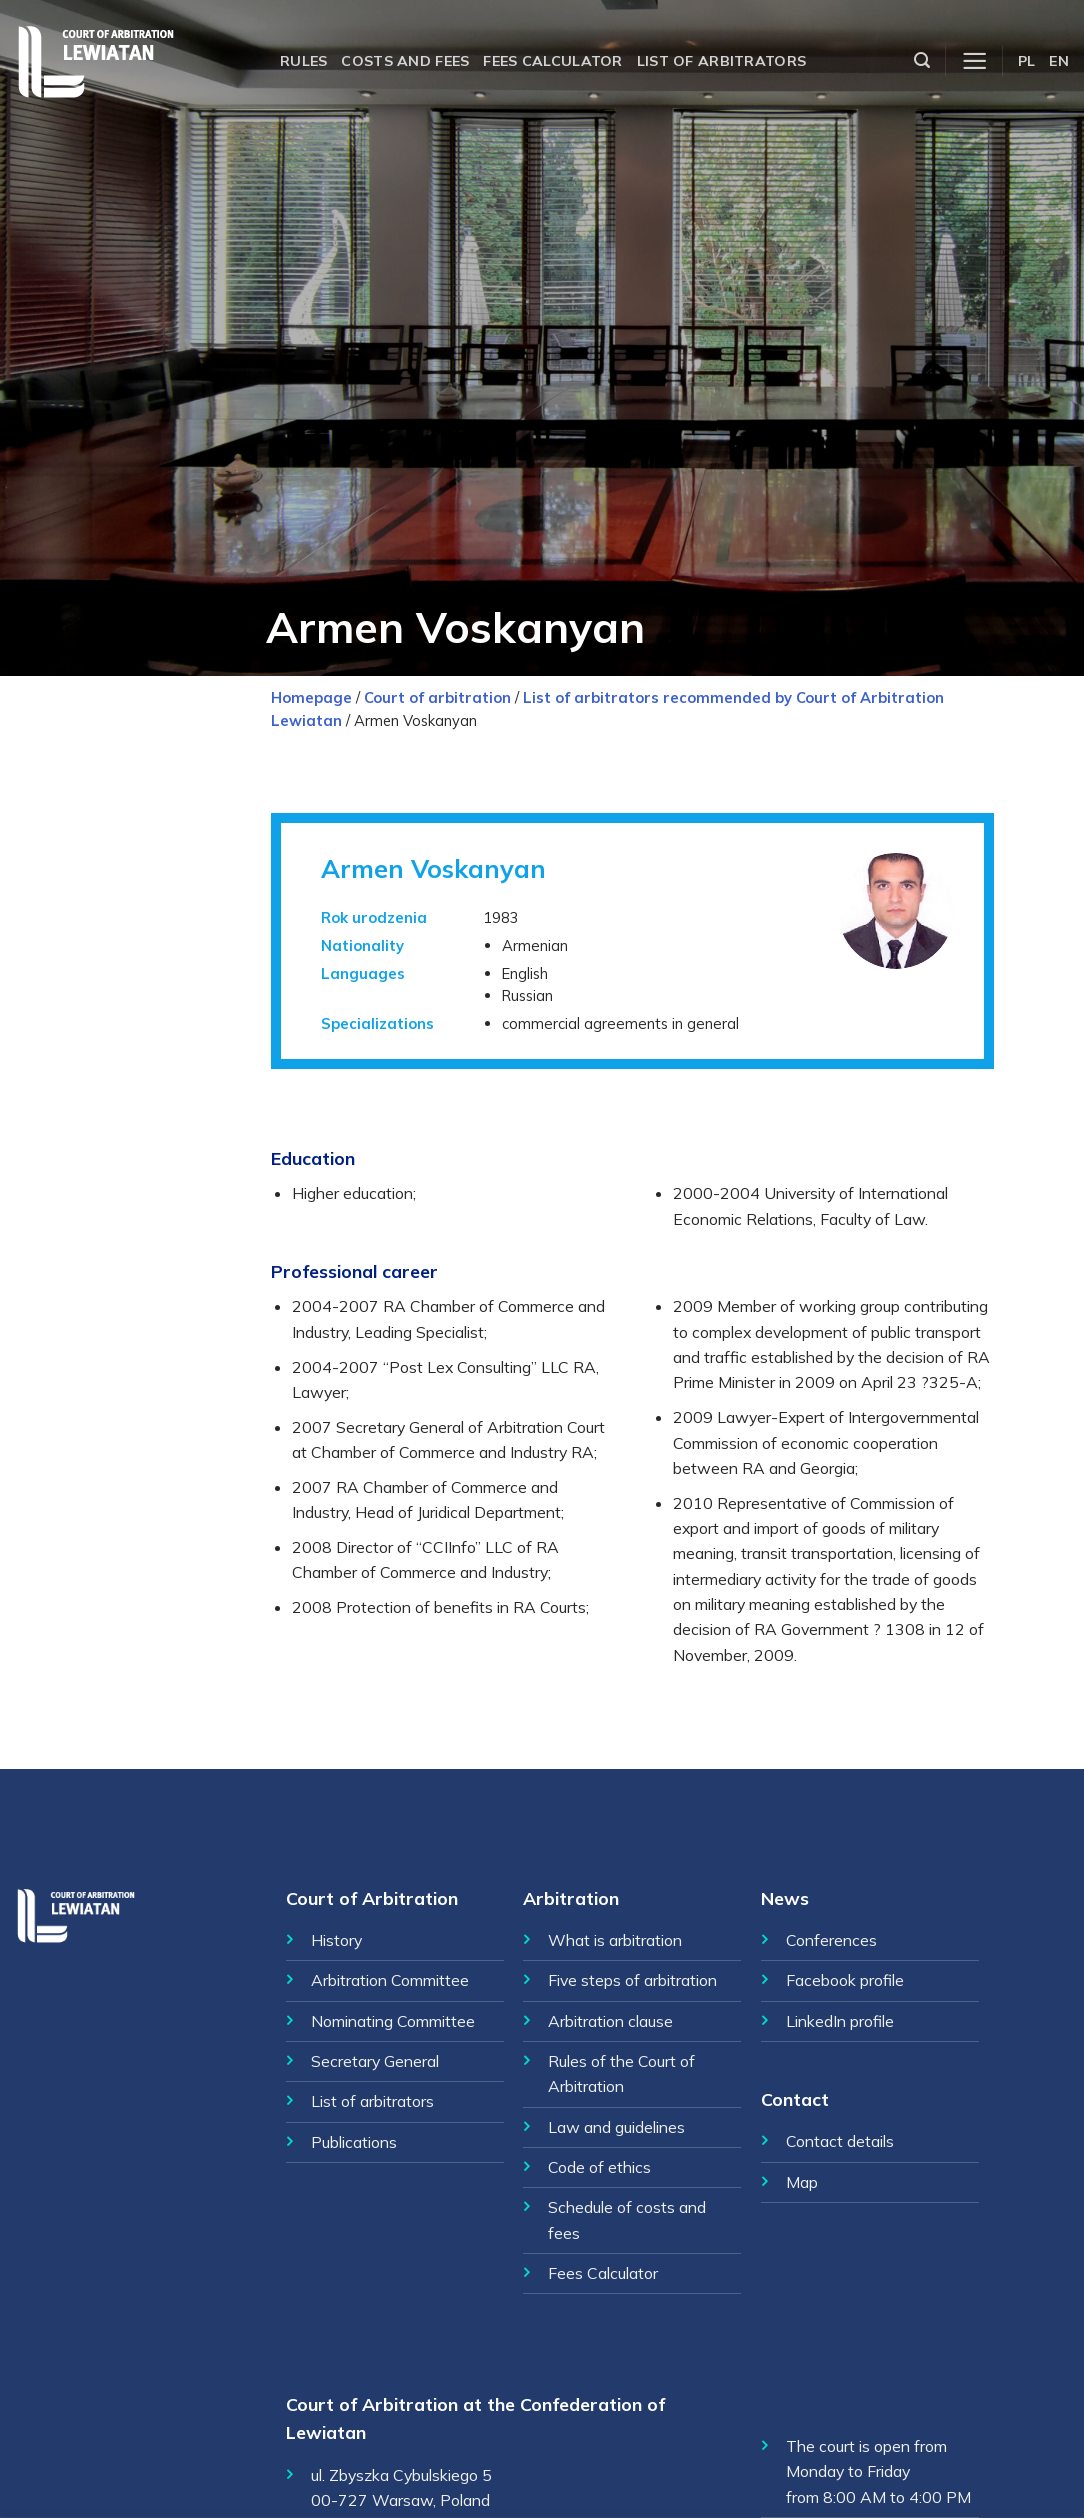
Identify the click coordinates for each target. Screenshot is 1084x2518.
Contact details (840, 2141)
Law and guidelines (616, 2127)
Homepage (311, 697)
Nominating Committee (393, 2021)
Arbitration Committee (390, 1980)
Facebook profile (845, 1980)
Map (802, 2182)
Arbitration (571, 1898)
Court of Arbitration (372, 1898)
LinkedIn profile (840, 2021)
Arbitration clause (610, 2021)
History (336, 1940)
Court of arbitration (437, 697)
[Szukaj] (922, 60)
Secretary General (375, 2061)
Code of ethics (599, 2167)
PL (1027, 61)
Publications (354, 2142)
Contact (795, 2099)
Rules (303, 61)
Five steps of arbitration (632, 1980)
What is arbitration (615, 1940)
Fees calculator (552, 61)
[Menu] (974, 61)
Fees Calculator (603, 2273)
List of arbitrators (721, 61)
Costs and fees (405, 61)
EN (1059, 61)
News (785, 1898)
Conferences (831, 1940)
